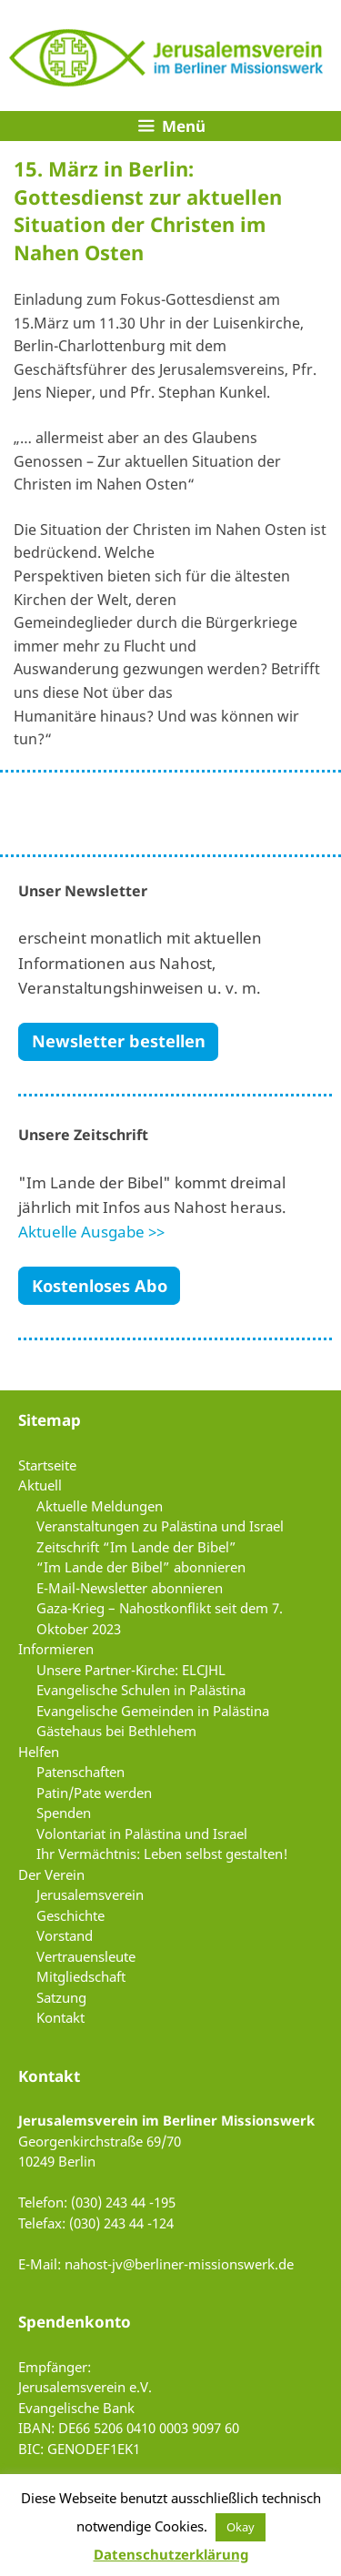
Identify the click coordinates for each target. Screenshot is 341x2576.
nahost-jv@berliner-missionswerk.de (179, 2264)
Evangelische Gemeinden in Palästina (152, 1711)
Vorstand (64, 1935)
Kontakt (60, 2017)
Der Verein (51, 1874)
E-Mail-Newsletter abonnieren (129, 1588)
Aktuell (40, 1485)
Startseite (47, 1465)
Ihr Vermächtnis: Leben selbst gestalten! (162, 1853)
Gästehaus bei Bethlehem (116, 1731)
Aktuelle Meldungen (99, 1506)
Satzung (61, 1997)
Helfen (38, 1752)
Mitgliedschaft (80, 1976)
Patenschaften (80, 1772)
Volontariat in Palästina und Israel (141, 1833)
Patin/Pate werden (94, 1792)
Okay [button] (240, 2527)
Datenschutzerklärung (171, 2554)
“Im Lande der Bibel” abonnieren (141, 1567)
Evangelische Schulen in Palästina (141, 1690)
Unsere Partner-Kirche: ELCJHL (131, 1670)
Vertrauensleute (85, 1956)
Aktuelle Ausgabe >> (91, 1231)
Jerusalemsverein (90, 1894)
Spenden (63, 1812)
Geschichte (70, 1915)
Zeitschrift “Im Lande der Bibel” (136, 1547)
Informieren (56, 1649)
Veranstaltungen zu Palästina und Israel (160, 1526)
